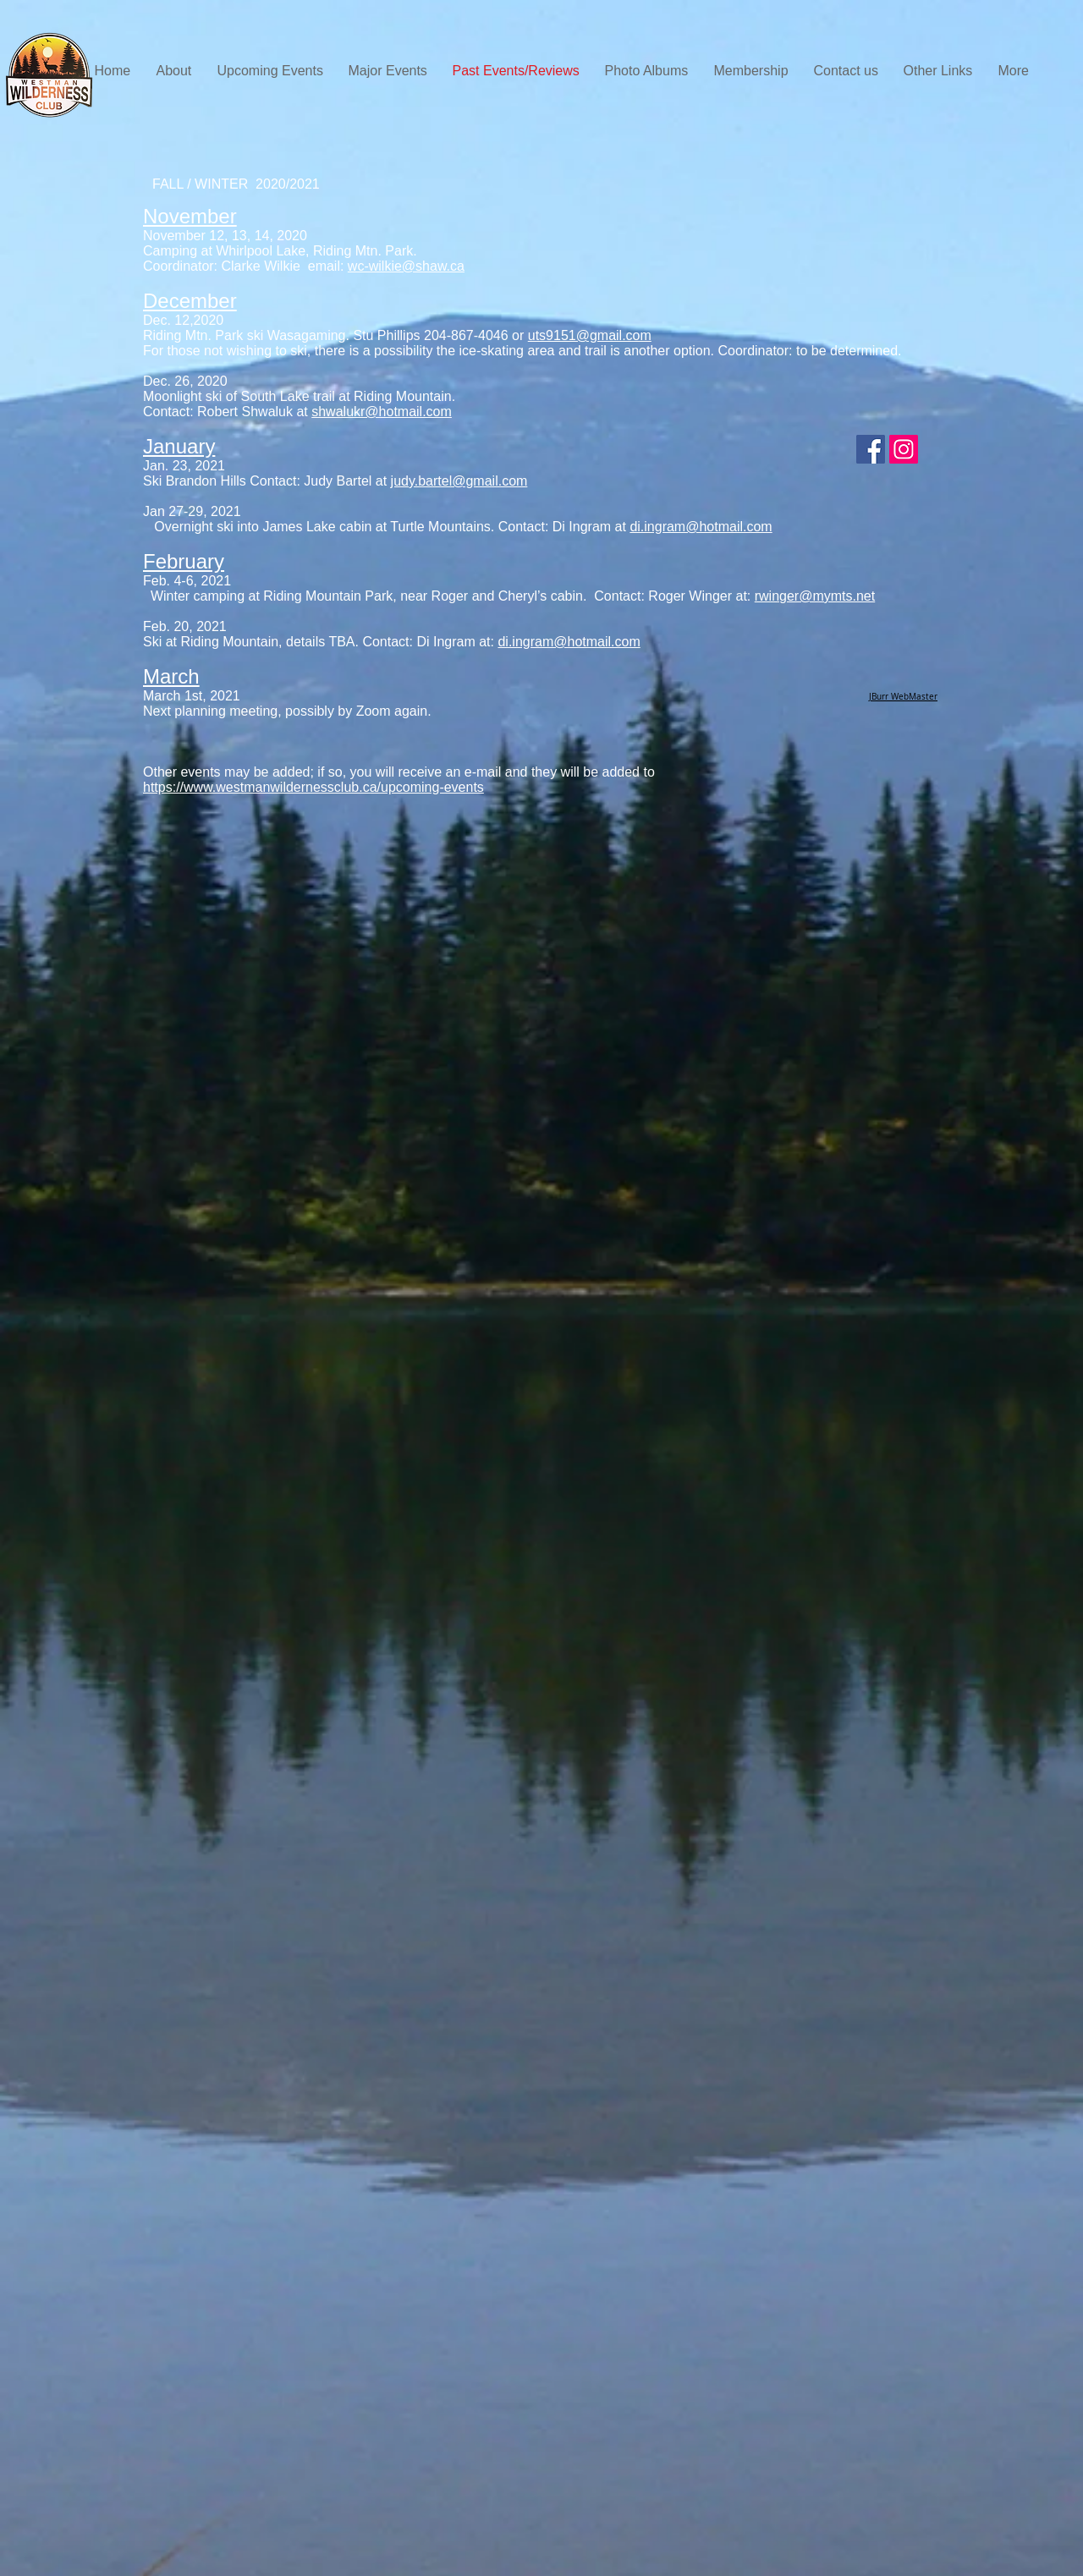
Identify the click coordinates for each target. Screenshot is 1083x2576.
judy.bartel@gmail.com (459, 481)
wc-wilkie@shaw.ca (406, 266)
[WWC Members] (870, 449)
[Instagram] (903, 449)
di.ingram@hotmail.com (700, 526)
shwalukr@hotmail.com (381, 411)
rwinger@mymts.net (815, 596)
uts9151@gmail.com (589, 335)
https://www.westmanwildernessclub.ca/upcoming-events (313, 787)
